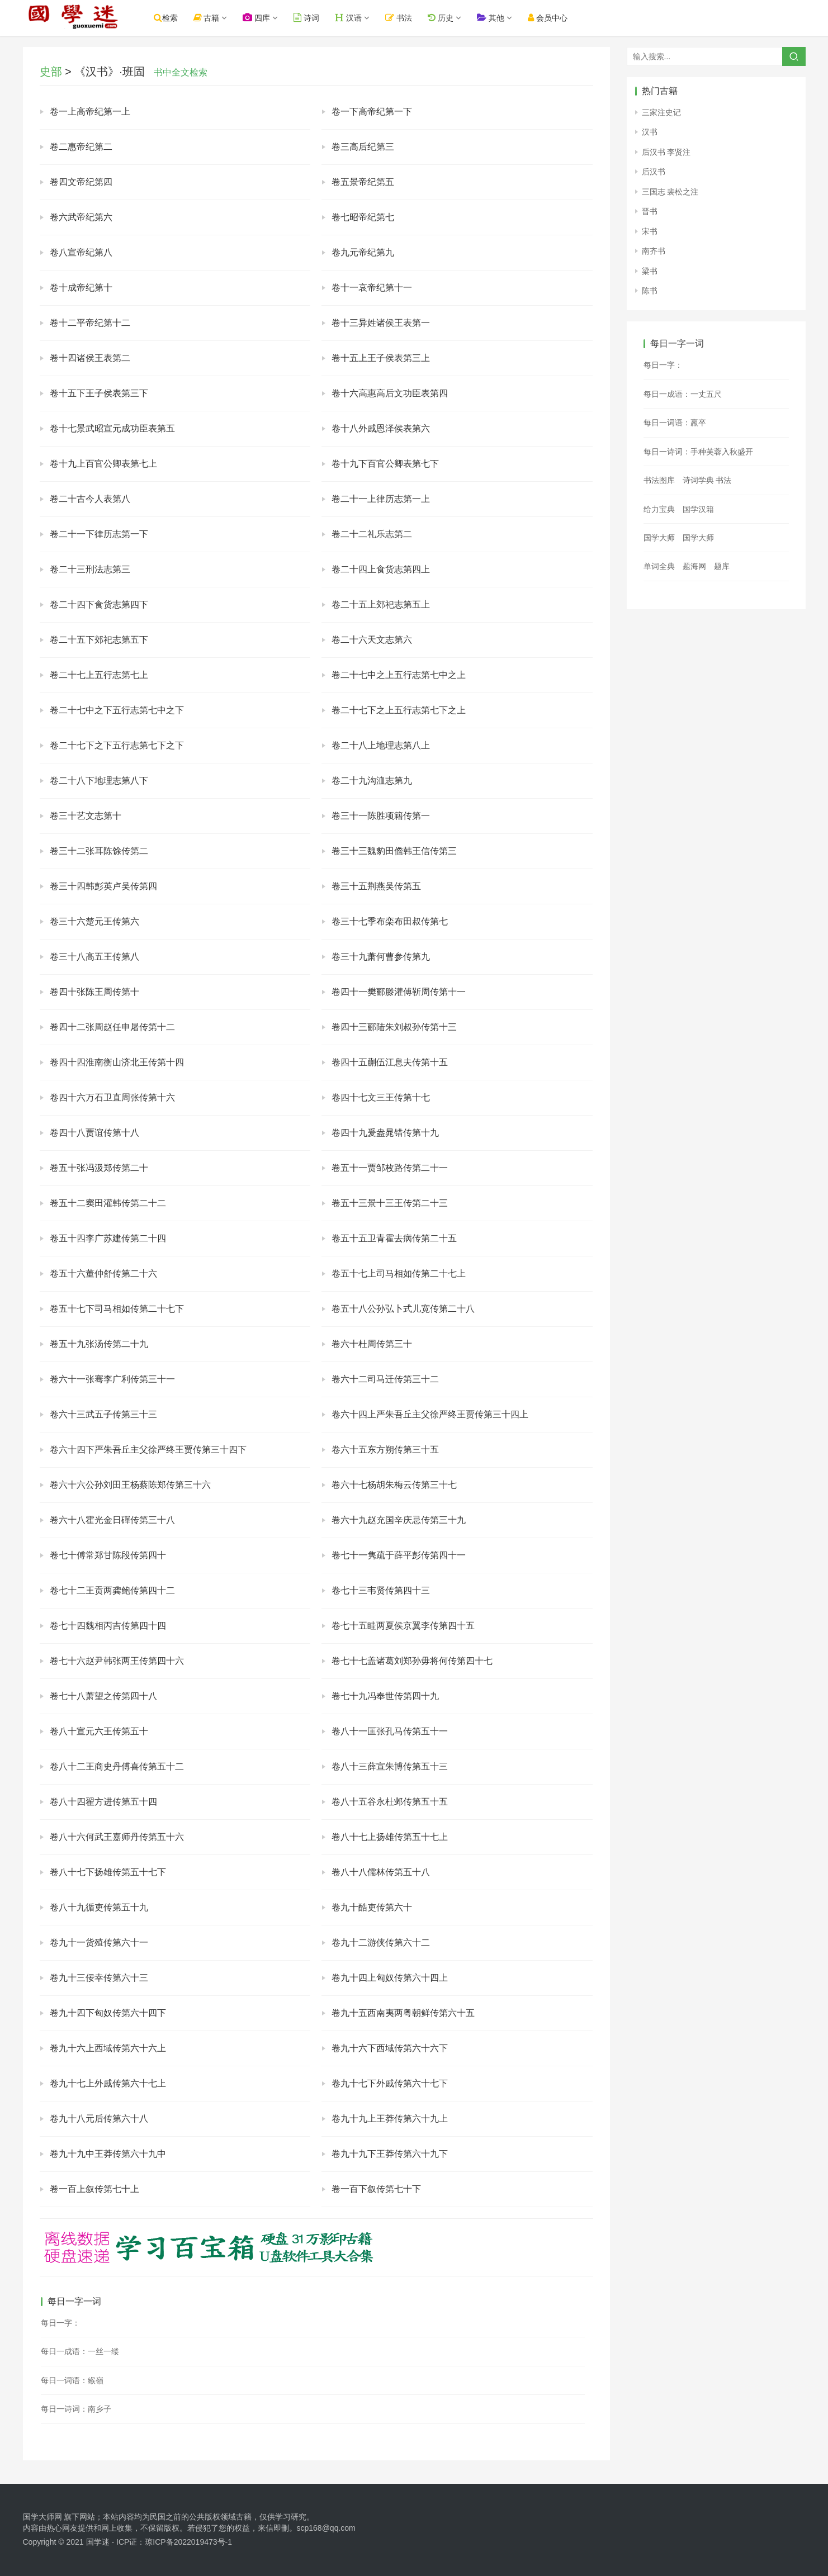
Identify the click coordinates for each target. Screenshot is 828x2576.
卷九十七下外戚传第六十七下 (390, 2083)
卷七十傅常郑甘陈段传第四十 (108, 1555)
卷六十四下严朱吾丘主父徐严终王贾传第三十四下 (148, 1449)
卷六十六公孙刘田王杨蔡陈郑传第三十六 (130, 1484)
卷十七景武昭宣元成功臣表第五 (112, 428)
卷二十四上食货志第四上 (381, 569)
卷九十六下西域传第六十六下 (390, 2048)
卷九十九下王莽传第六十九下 (390, 2153)
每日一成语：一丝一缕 (80, 2351)
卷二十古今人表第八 (90, 499)
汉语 (360, 17)
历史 (452, 17)
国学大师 (659, 537)
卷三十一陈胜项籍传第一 (381, 815)
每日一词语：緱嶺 (72, 2380)
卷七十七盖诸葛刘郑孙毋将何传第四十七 (412, 1661)
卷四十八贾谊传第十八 (94, 1132)
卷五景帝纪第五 (363, 182)
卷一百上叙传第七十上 (94, 2189)
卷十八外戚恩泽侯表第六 (381, 428)
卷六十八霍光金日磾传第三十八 (112, 1520)
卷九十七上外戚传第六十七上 (108, 2083)
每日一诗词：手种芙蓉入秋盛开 (698, 451)
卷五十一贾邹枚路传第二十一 (390, 1168)
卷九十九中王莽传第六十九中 (108, 2153)
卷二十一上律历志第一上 (381, 499)
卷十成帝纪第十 (81, 287)
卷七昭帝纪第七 (363, 217)
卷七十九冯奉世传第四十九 (385, 1696)
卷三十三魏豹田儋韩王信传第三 (394, 851)
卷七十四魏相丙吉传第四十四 (108, 1625)
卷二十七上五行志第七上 (99, 675)
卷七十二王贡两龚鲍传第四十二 (112, 1590)
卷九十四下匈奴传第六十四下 (108, 2013)
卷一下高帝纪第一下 (372, 111)
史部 (51, 71)
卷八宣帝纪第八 (81, 252)
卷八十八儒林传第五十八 (381, 1872)
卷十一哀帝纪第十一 (372, 287)
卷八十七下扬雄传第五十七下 (108, 1872)
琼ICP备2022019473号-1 (188, 2541)
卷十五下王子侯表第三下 (99, 393)
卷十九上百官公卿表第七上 (103, 463)
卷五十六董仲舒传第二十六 (103, 1273)
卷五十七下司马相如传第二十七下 (117, 1308)
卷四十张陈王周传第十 (94, 992)
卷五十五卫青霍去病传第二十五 (394, 1238)
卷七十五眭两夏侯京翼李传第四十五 (403, 1625)
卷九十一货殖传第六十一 (99, 1942)
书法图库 (659, 480)
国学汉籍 (698, 509)
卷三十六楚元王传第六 (94, 921)
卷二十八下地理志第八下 (99, 780)
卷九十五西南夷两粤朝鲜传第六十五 (403, 2013)
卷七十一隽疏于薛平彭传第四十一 (399, 1555)
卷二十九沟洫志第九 (372, 780)
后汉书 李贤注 (666, 152)
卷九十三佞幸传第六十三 (99, 1977)
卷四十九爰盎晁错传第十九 (385, 1132)
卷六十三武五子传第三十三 (103, 1414)
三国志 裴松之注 (670, 191)
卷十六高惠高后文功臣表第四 (390, 393)
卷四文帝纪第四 (81, 182)
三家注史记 (661, 112)
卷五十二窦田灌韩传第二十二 (108, 1203)
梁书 (649, 271)
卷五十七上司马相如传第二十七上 (399, 1273)
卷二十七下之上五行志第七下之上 (399, 710)
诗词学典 (698, 480)
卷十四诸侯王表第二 (90, 358)
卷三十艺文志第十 (85, 815)
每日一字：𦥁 (663, 364)
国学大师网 (42, 2516)
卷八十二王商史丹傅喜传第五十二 (117, 1766)
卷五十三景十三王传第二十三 (390, 1203)
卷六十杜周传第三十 (372, 1344)
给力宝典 (659, 509)
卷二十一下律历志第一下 (99, 534)
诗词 (318, 17)
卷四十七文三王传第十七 (381, 1097)
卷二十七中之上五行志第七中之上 (399, 675)
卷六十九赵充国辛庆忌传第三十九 (399, 1520)
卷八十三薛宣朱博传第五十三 (390, 1766)
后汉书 (653, 171)
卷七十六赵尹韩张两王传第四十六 (117, 1661)
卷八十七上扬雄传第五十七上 (390, 1837)
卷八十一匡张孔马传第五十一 (390, 1731)
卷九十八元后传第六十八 (99, 2118)
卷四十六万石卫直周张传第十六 (112, 1097)
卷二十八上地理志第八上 (381, 745)
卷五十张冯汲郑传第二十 (99, 1168)
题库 (722, 566)
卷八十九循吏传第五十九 (99, 1907)
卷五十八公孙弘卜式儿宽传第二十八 (403, 1308)
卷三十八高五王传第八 (94, 956)
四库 (268, 17)
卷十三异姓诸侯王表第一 (381, 323)
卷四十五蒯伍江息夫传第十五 (390, 1062)
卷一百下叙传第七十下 (376, 2189)
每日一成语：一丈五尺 (683, 394)
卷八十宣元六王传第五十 (99, 1731)
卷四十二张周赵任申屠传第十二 (112, 1027)
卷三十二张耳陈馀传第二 (99, 851)
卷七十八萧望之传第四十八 (103, 1696)
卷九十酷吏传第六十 (372, 1907)
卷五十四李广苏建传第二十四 (108, 1238)
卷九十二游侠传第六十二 (381, 1942)
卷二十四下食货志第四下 (99, 604)
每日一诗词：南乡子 (76, 2408)
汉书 (649, 131)
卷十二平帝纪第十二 (90, 323)
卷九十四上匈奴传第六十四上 (390, 1977)
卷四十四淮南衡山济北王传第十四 (117, 1062)
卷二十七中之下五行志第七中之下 (117, 710)
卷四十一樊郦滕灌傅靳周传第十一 (399, 992)
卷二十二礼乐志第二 (372, 534)
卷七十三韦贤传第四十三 (381, 1590)
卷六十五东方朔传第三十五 (385, 1449)
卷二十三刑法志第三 (90, 569)
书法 (410, 17)
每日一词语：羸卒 (675, 422)
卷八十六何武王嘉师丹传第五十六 (117, 1837)
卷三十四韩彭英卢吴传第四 (103, 886)
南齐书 (653, 250)
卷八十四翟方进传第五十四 (103, 1801)
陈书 (649, 290)
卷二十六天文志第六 (372, 639)
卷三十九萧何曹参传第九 (381, 956)
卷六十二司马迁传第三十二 (385, 1379)
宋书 (649, 231)
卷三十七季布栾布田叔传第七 (390, 921)
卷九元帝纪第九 (363, 252)
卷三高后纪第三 (363, 146)
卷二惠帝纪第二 (81, 146)
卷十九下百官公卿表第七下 (385, 463)
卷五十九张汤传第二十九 (99, 1344)
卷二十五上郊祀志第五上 (381, 604)
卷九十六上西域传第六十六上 (108, 2048)
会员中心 (559, 17)
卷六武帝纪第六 (81, 217)
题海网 (694, 566)
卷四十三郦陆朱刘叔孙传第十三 (394, 1027)
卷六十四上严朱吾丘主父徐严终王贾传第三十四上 (430, 1414)
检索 (177, 17)
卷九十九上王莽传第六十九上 (390, 2118)
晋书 (649, 211)
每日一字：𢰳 (60, 2322)
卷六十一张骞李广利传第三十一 (112, 1379)
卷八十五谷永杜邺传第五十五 (390, 1801)
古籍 (218, 17)
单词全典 (659, 566)
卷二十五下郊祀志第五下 (99, 639)
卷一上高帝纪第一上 (90, 111)
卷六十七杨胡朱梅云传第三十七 (394, 1484)
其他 (502, 17)
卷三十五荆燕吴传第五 (376, 886)
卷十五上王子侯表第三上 (381, 358)
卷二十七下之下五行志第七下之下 (117, 745)
